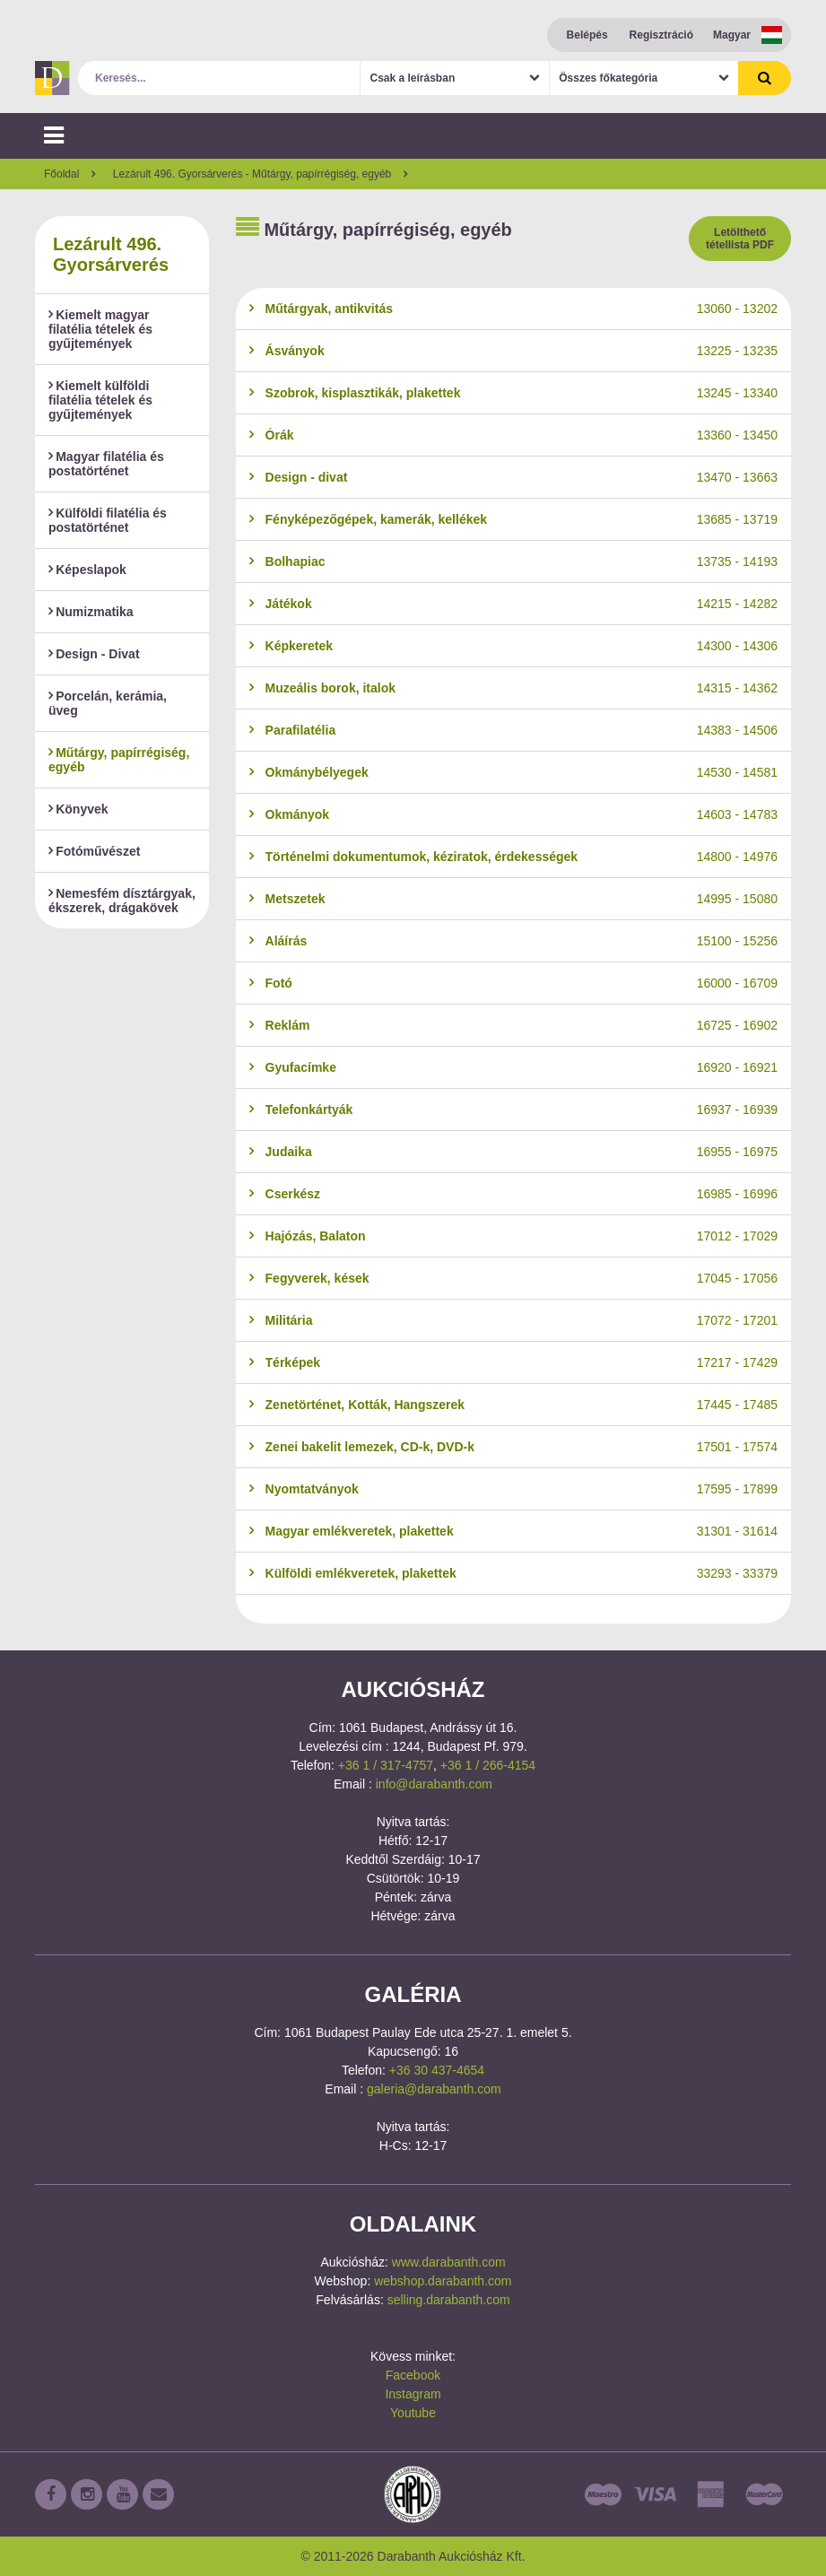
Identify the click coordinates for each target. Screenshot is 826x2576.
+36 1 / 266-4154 (487, 1765)
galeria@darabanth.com (434, 2089)
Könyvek (78, 809)
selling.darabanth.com (448, 2300)
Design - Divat (94, 654)
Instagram (412, 2394)
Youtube (413, 2413)
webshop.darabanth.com (442, 2281)
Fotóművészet (94, 851)
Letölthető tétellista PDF (740, 238)
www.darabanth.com (449, 2262)
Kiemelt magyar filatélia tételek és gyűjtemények (100, 329)
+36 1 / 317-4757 (385, 1765)
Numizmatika (91, 612)
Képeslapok (87, 569)
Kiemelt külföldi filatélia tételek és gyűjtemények (100, 400)
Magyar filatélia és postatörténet (106, 463)
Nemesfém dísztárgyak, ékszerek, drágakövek (122, 900)
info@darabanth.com (434, 1784)
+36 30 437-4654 (436, 2070)
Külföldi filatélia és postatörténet (107, 520)
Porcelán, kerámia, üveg (107, 703)
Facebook (413, 2375)
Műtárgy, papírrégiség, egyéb (118, 759)
